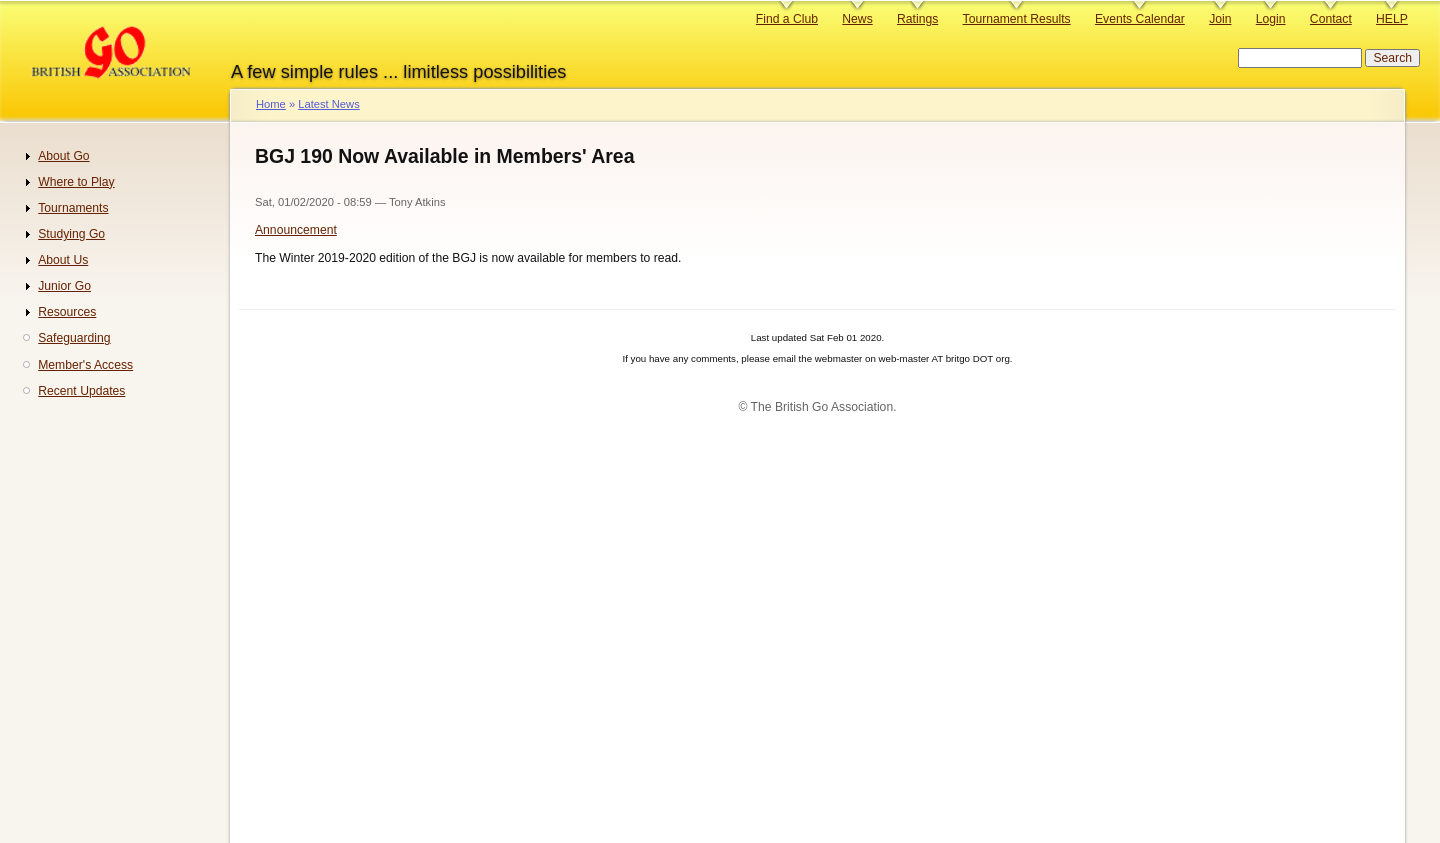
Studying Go (71, 234)
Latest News (328, 104)
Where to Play (76, 182)
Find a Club (787, 19)
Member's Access (85, 365)
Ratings (917, 19)
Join (1220, 19)
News (857, 19)
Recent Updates (81, 391)
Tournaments (73, 208)
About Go (63, 156)
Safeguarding (74, 338)
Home (271, 104)
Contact (1331, 19)
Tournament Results (1017, 19)
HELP (1392, 19)
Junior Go (64, 286)
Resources (67, 312)
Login (1271, 19)
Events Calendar (1140, 19)
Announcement (296, 230)
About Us (63, 260)
